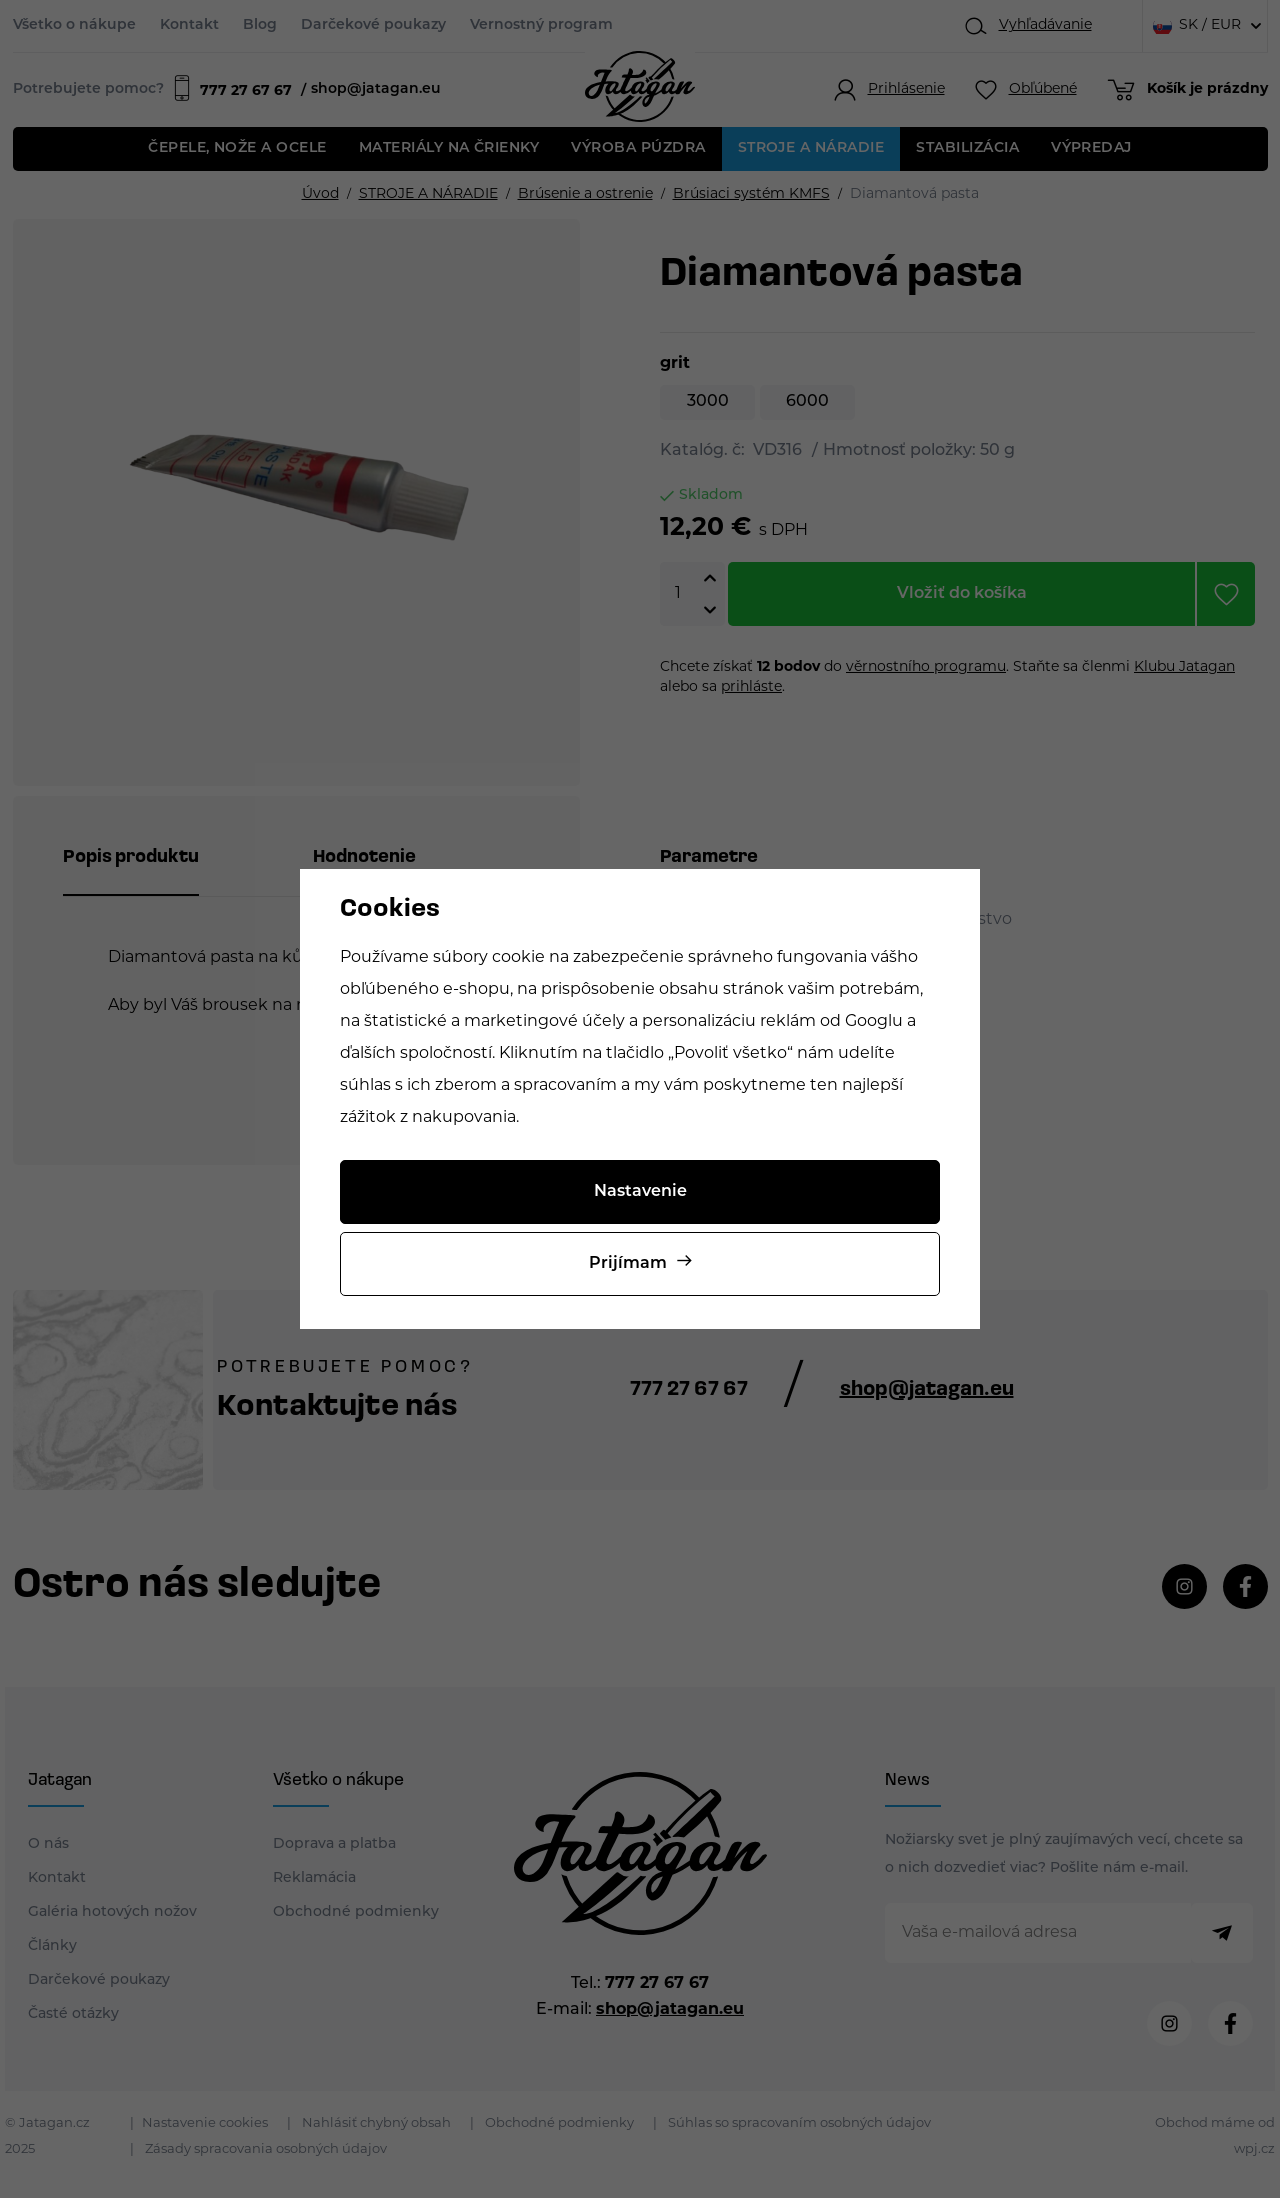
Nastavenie (640, 1192)
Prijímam (628, 1264)
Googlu (874, 1022)
